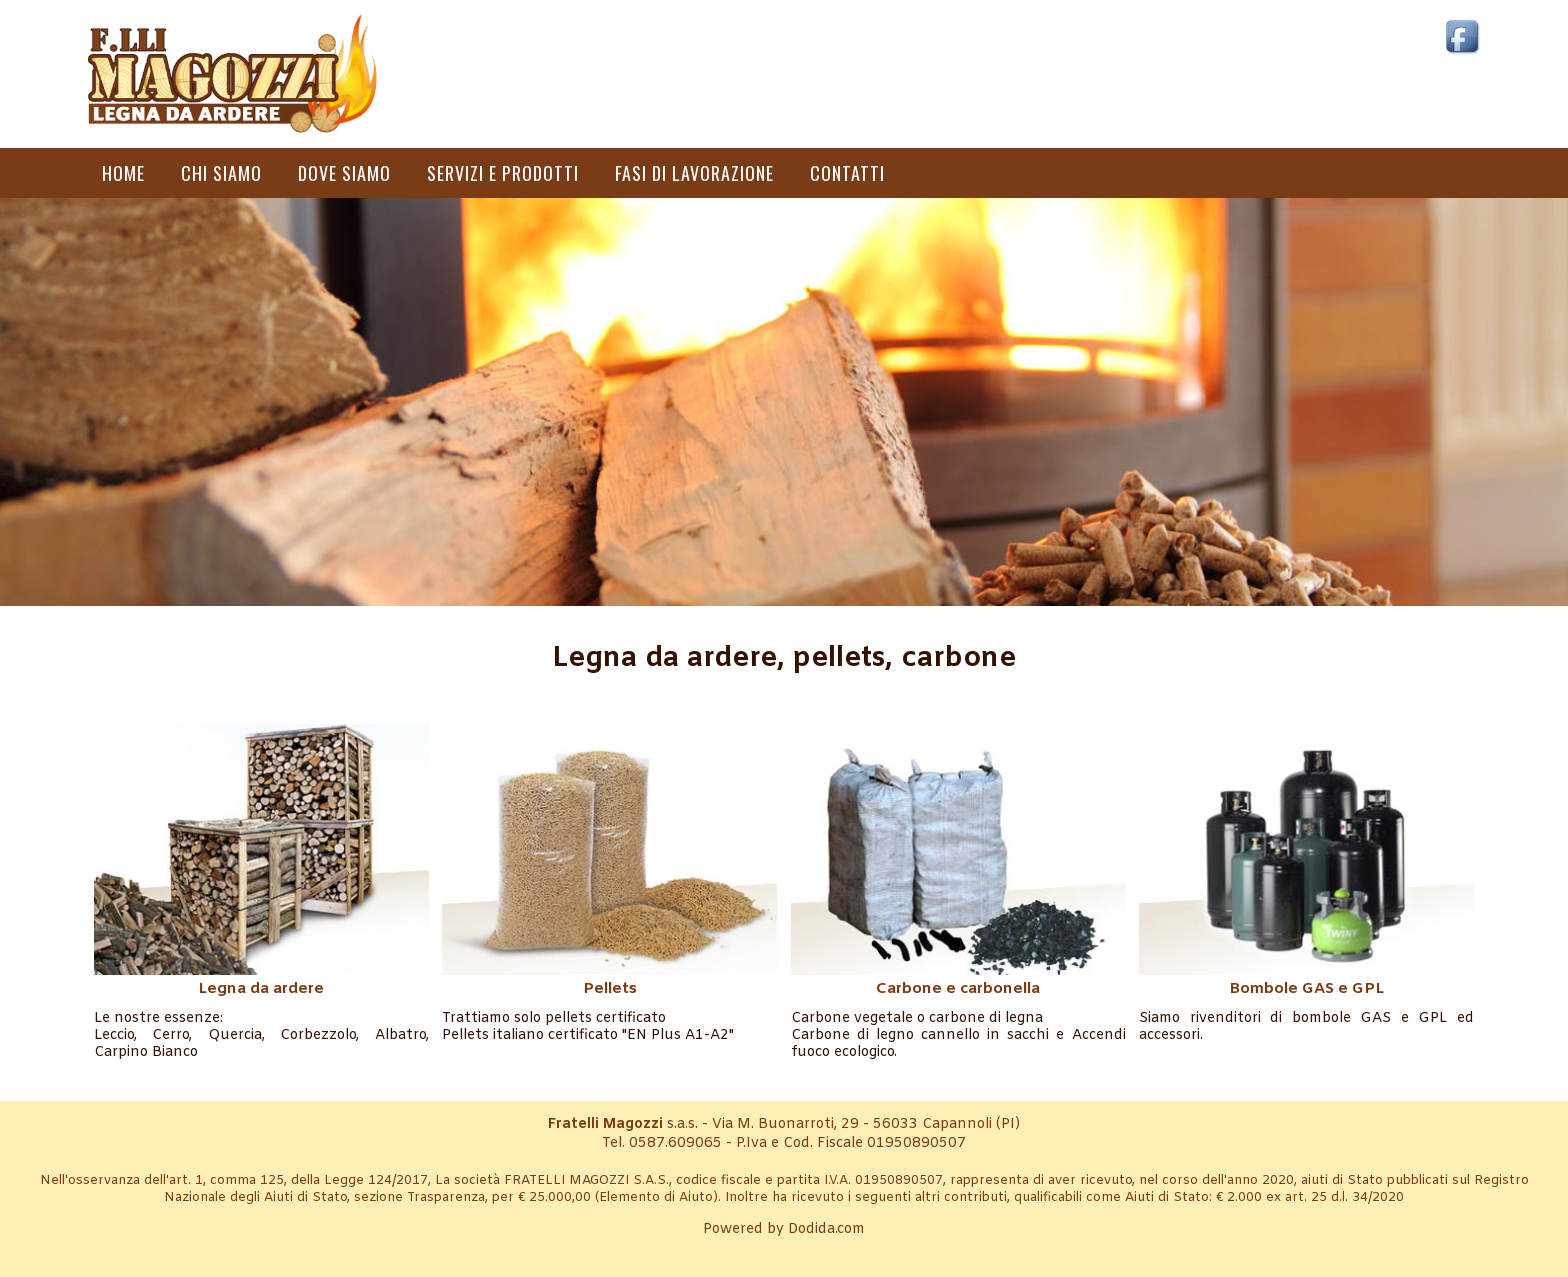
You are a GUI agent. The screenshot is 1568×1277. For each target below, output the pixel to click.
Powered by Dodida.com (784, 1229)
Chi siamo (221, 173)
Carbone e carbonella (958, 989)
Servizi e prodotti (503, 173)
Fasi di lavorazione (694, 173)
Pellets (610, 989)
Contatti (847, 173)
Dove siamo (344, 173)
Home (123, 173)
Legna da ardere (261, 989)
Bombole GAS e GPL (1306, 989)
